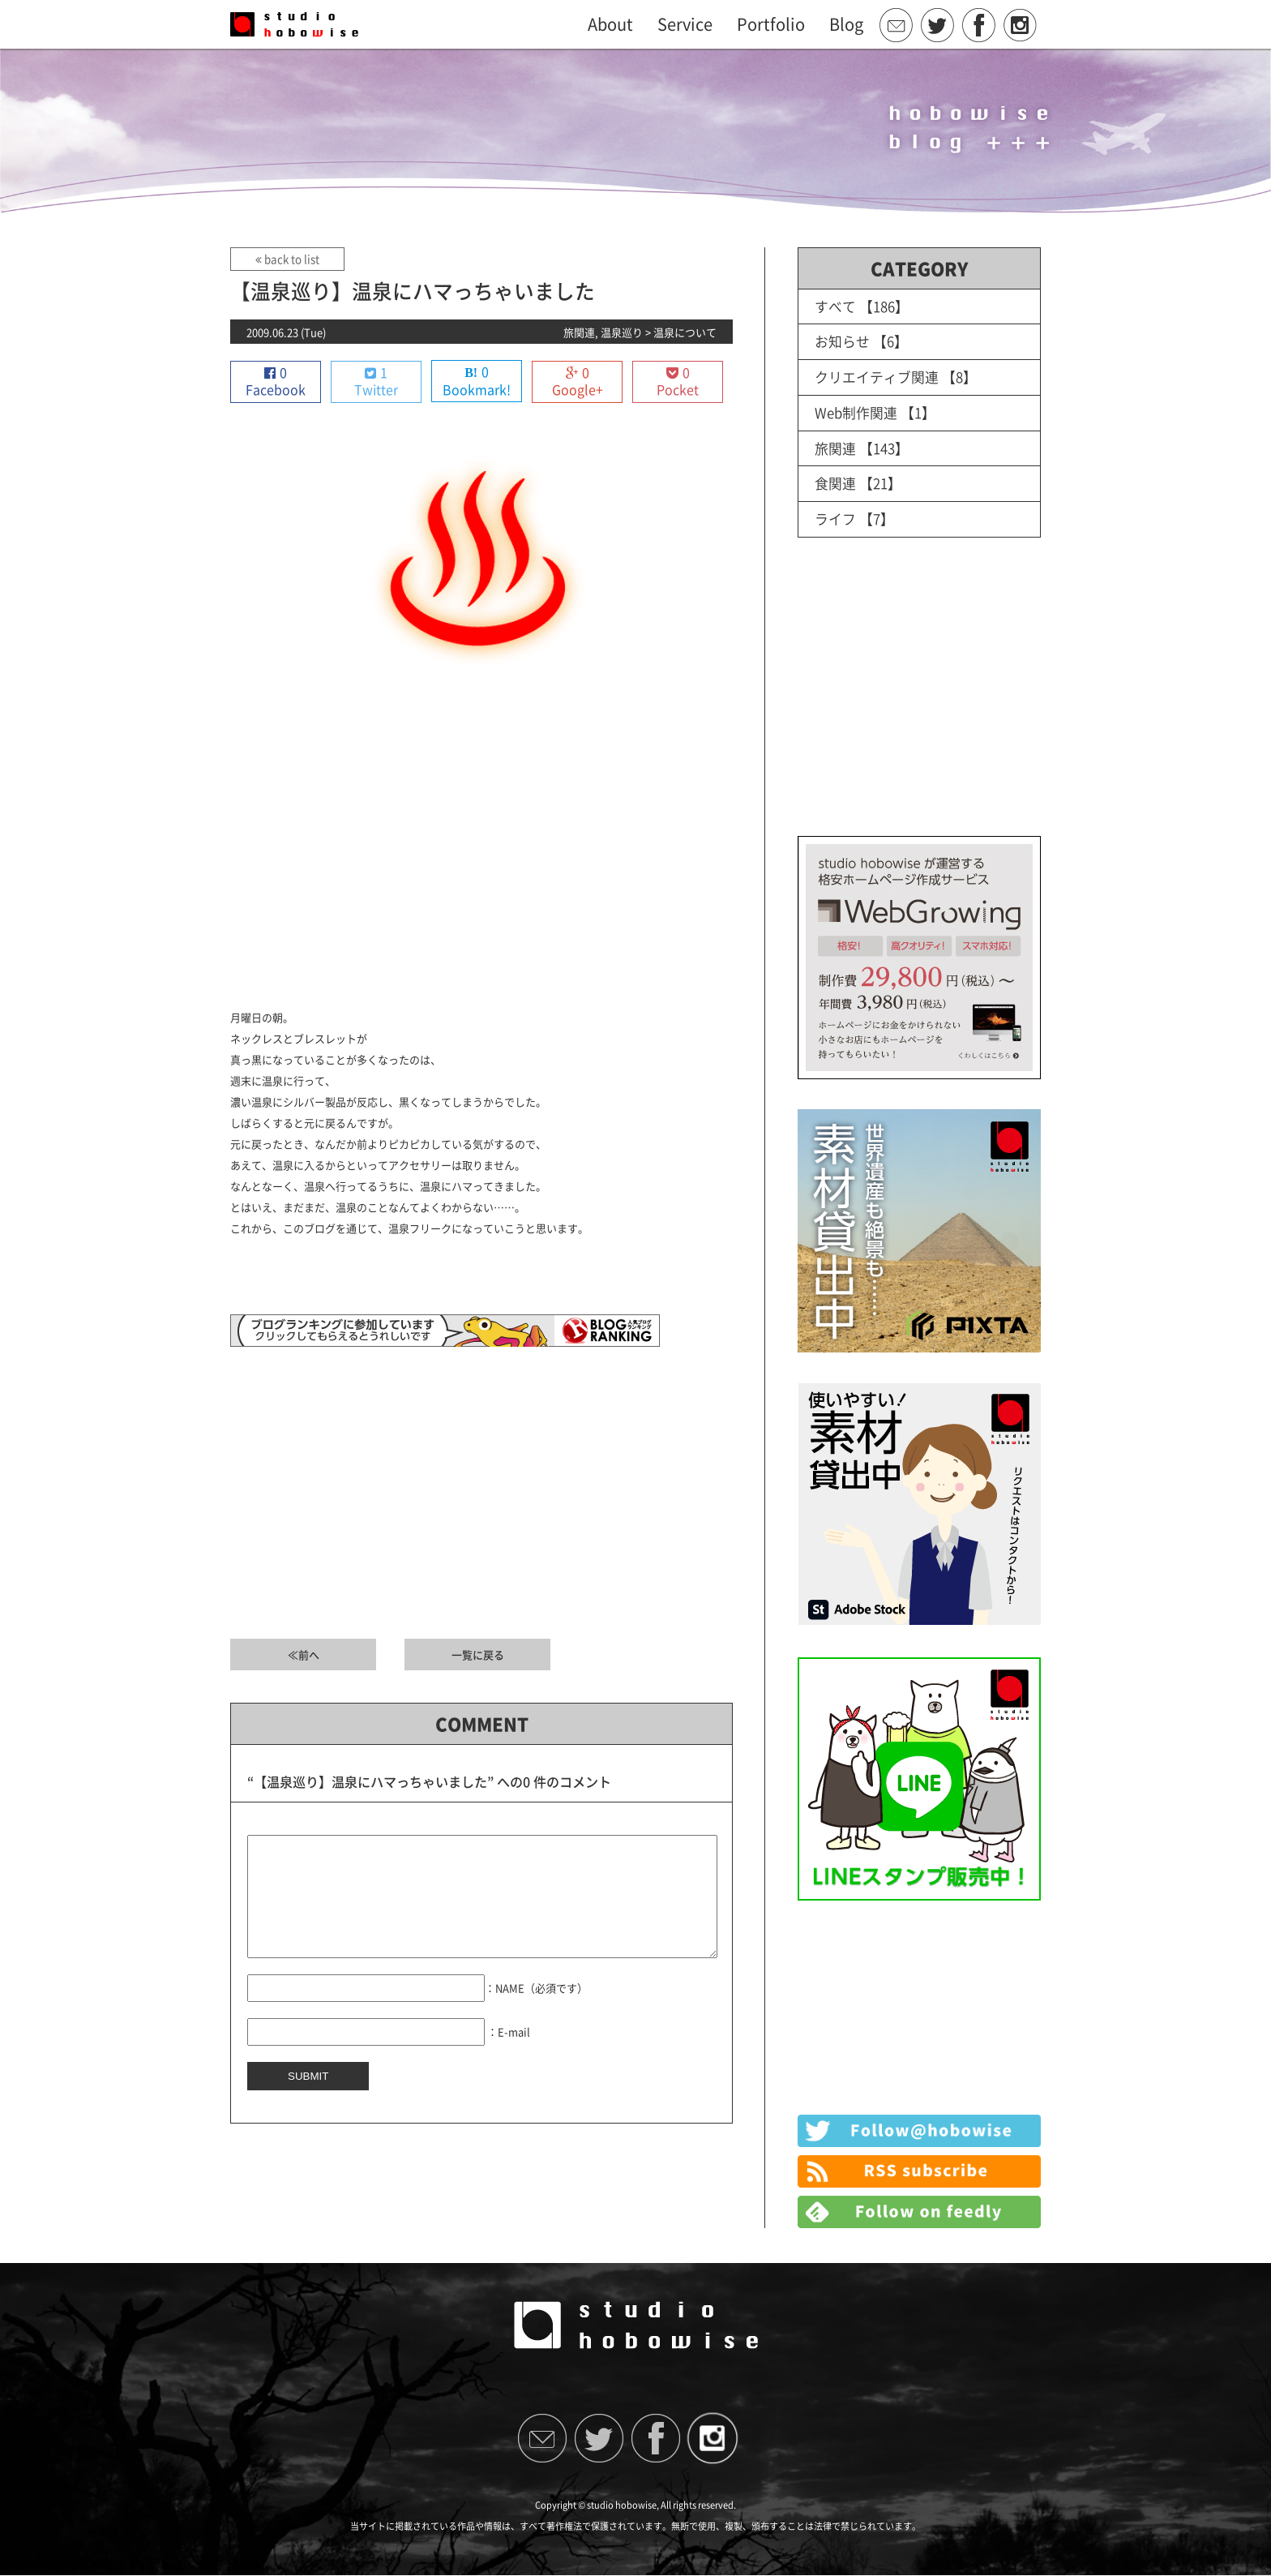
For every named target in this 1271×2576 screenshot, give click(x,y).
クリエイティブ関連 (877, 376)
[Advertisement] (481, 861)
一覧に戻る (477, 1655)
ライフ (835, 515)
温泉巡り (622, 332)
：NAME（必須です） (536, 2012)
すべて (835, 306)
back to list (286, 259)
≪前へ (303, 1655)
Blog (846, 24)
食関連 (835, 480)
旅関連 (579, 332)
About (610, 24)
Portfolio (771, 24)
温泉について (685, 332)
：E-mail (508, 2056)
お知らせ (842, 341)
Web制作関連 (856, 411)
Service (685, 24)
